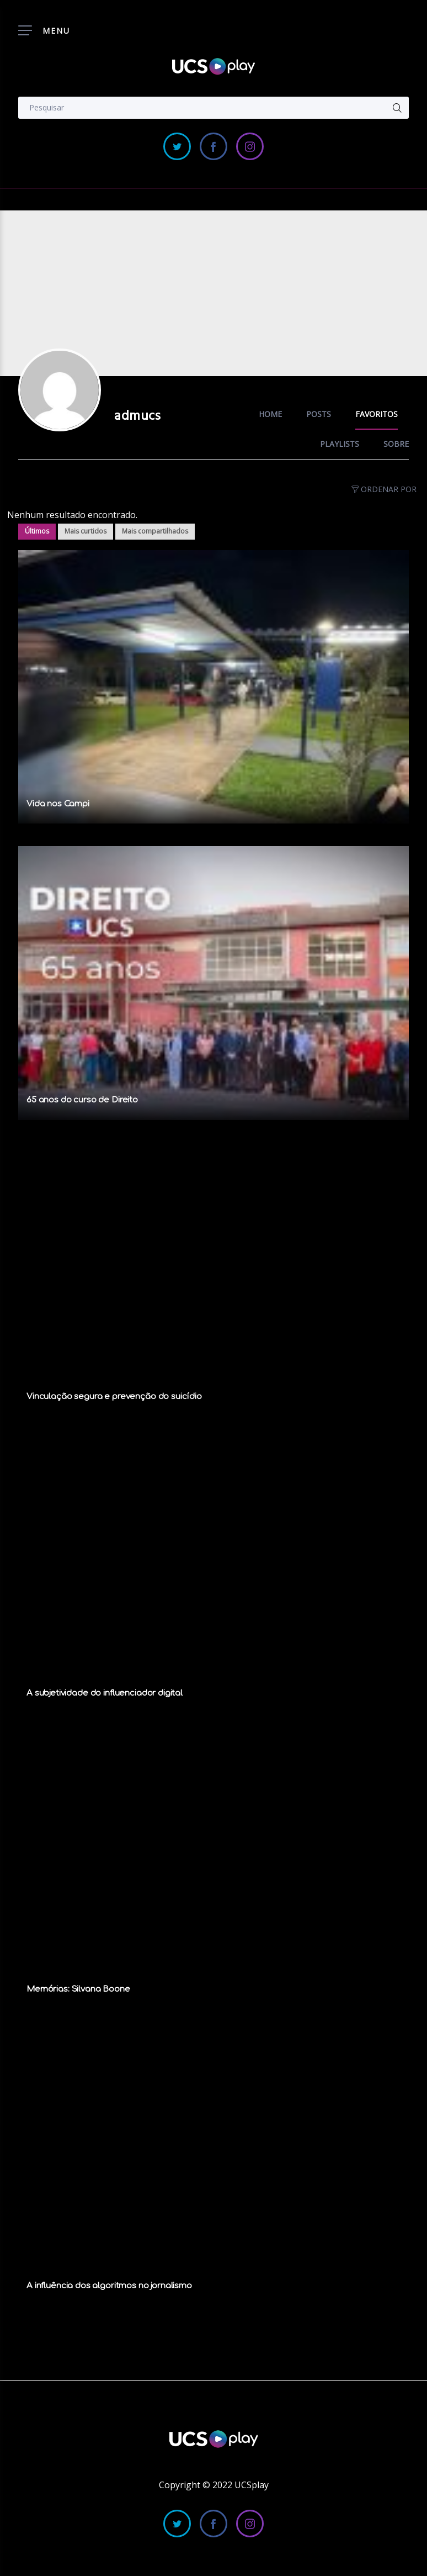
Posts (318, 414)
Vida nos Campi (57, 804)
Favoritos (376, 414)
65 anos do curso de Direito (82, 1100)
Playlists (339, 444)
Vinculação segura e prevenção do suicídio (114, 1396)
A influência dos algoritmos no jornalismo (109, 2285)
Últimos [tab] (37, 531)
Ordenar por (383, 489)
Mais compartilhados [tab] (155, 531)
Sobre (396, 444)
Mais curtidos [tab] (85, 531)
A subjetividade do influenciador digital (104, 1693)
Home (270, 414)
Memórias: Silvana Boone (78, 1989)
